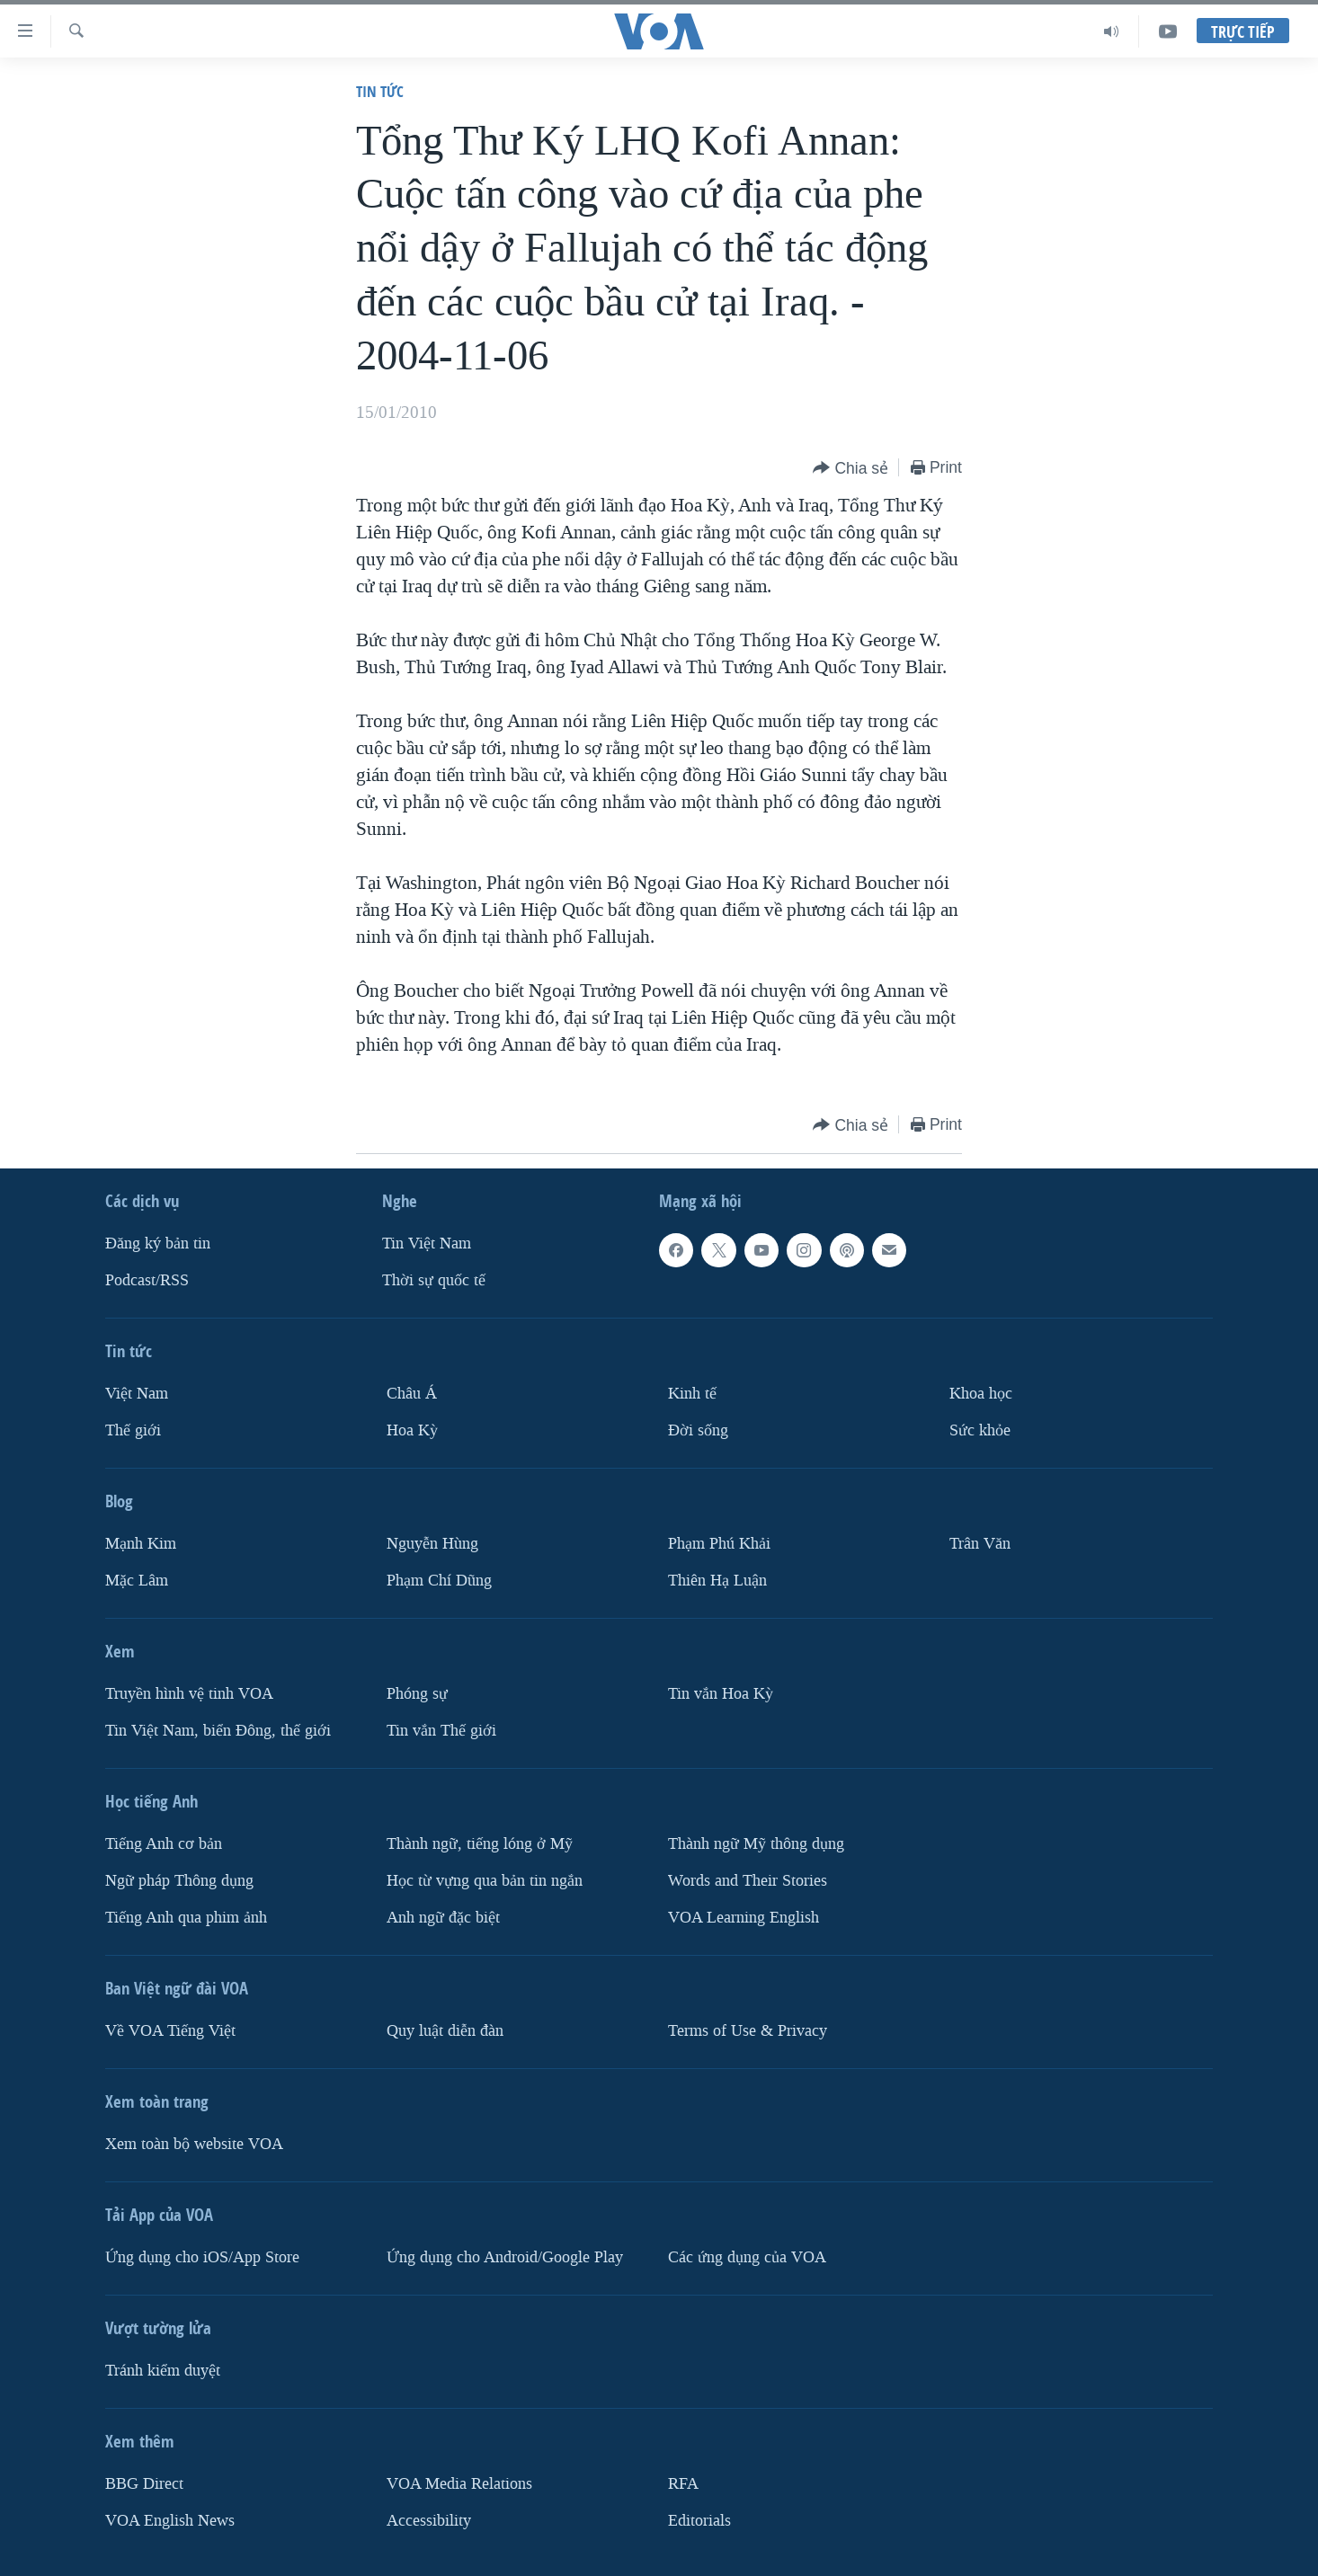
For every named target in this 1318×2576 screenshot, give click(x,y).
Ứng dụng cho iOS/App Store (202, 2257)
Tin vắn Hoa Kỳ (720, 1693)
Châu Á (412, 1393)
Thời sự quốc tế (433, 1280)
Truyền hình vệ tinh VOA (189, 1693)
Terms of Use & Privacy (747, 2031)
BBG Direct (144, 2484)
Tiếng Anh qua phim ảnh (186, 1917)
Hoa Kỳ (412, 1430)
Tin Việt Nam (426, 1243)
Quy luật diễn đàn (445, 2031)
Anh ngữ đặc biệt (443, 1917)
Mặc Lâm (136, 1580)
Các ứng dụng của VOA (747, 2257)
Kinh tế (692, 1393)
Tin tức (380, 91)
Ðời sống (698, 1430)
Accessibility (429, 2520)
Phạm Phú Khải (719, 1543)
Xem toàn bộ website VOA (194, 2144)
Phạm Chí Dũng (439, 1580)
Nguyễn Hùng (432, 1543)
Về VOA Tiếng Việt (170, 2031)
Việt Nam (136, 1393)
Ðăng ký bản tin (157, 1243)
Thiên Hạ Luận (717, 1580)
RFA (683, 2484)
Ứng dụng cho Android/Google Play (505, 2257)
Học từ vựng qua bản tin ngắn (485, 1880)
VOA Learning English (743, 1917)
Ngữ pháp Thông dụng (179, 1880)
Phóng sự (417, 1693)
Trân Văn (980, 1543)
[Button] (850, 469)
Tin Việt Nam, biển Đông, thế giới (218, 1730)
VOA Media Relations (459, 2484)
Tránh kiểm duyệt (162, 2370)
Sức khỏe (980, 1430)
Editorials (699, 2520)
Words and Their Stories (747, 1880)
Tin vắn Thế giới (441, 1730)
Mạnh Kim (140, 1543)
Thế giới (133, 1430)
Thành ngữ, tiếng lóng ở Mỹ (480, 1844)
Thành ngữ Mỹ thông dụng (756, 1844)
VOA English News (170, 2520)
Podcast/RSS (147, 1280)
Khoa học (980, 1393)
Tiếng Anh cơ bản (163, 1844)
